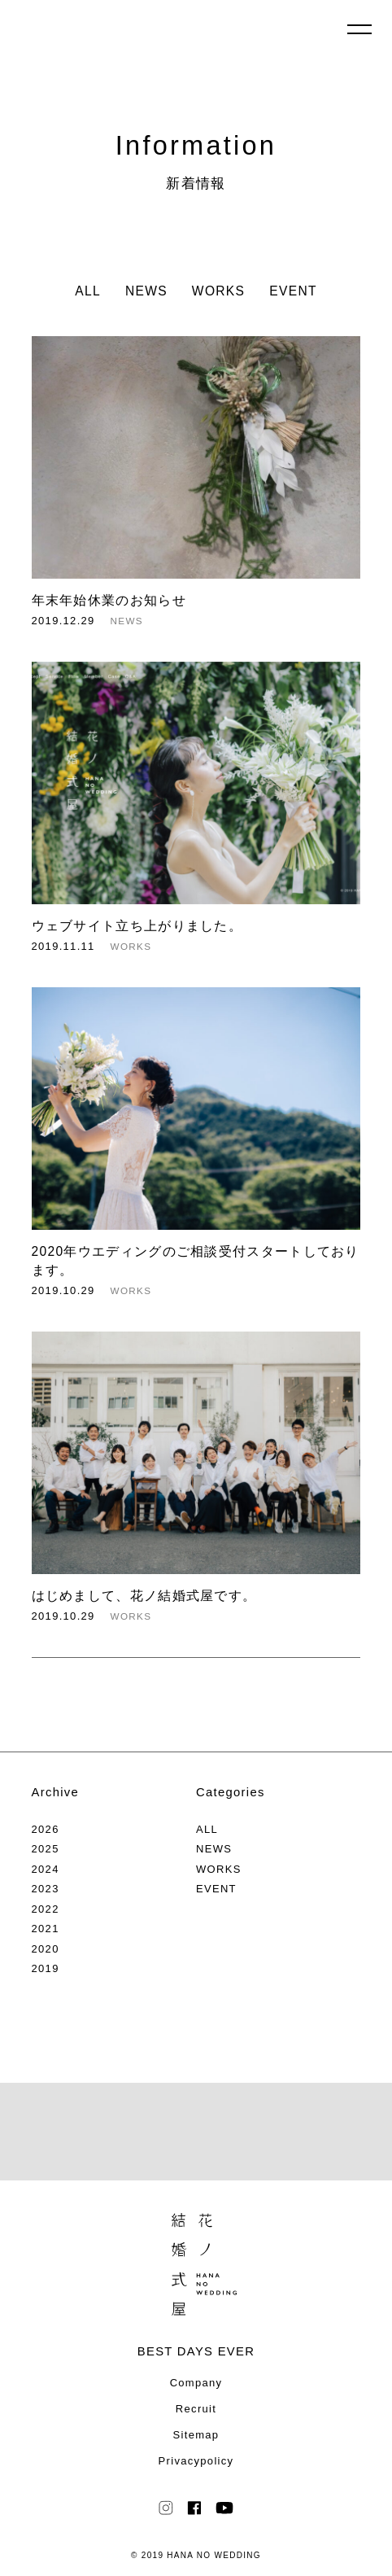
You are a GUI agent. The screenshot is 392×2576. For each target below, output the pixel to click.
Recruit (196, 2409)
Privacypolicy (196, 2461)
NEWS (146, 291)
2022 (45, 1909)
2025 (45, 1849)
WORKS (218, 291)
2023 (45, 1889)
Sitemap (196, 2435)
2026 (45, 1829)
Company (196, 2383)
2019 (45, 1968)
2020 (45, 1949)
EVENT (293, 291)
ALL (88, 291)
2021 (45, 1928)
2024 (45, 1869)
